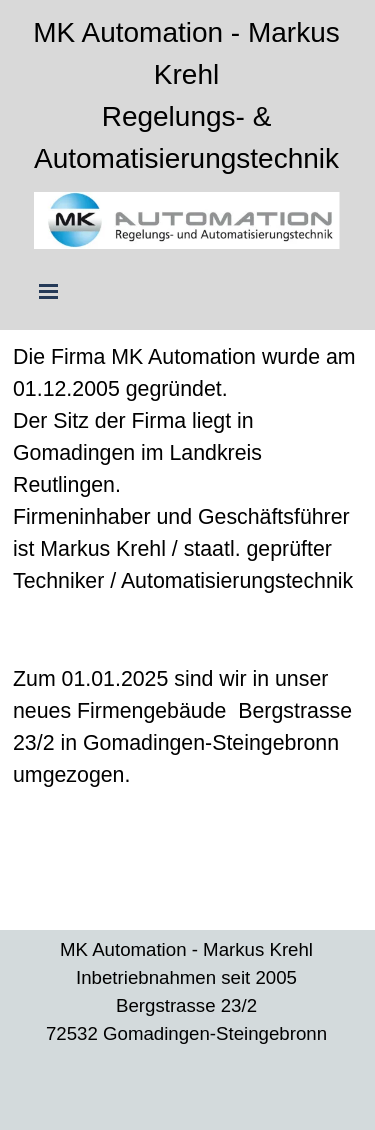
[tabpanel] (187, 96)
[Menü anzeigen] (49, 291)
